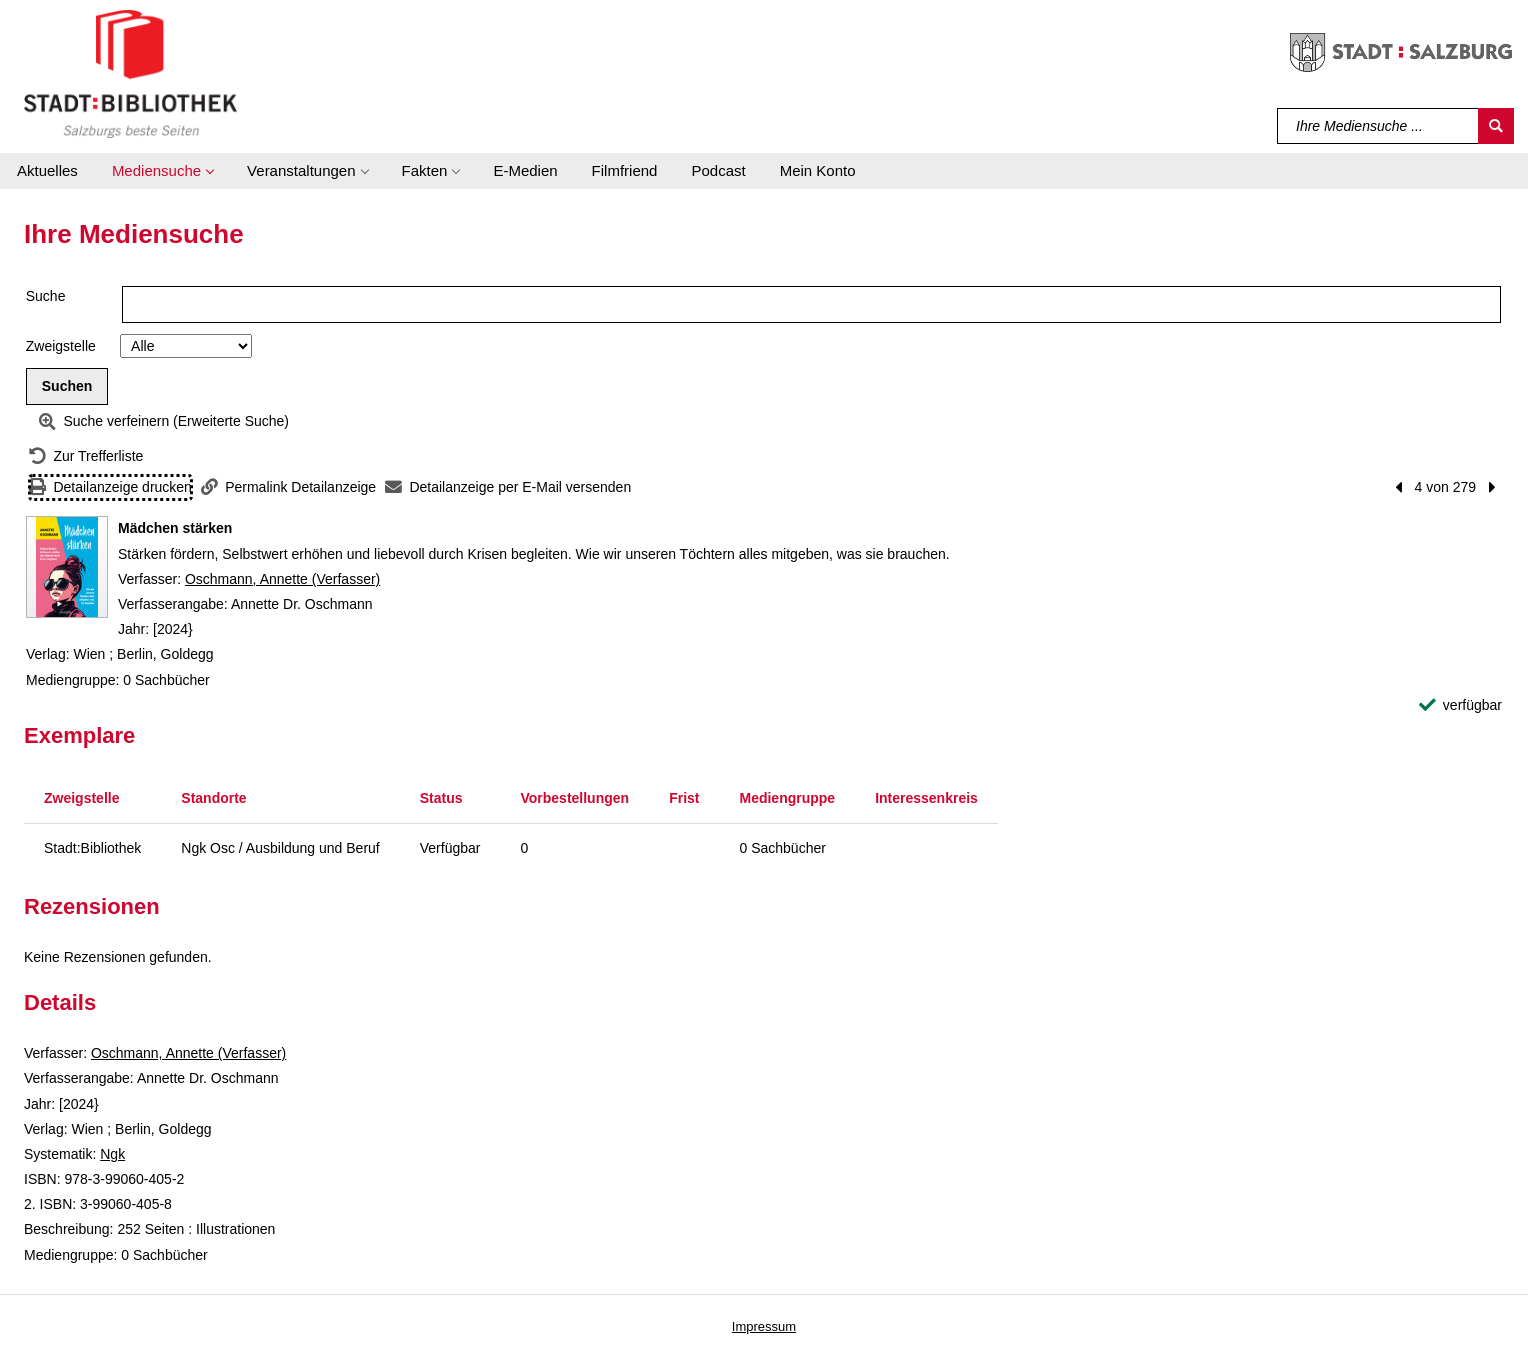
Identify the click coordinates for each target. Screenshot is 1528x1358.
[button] (162, 171)
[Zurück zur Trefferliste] (86, 456)
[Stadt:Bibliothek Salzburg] (130, 73)
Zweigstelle (61, 346)
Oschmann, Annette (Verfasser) (282, 579)
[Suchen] (1496, 126)
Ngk (112, 1154)
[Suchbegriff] (1378, 126)
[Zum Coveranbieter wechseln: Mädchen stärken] (67, 567)
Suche (46, 296)
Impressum (764, 1326)
